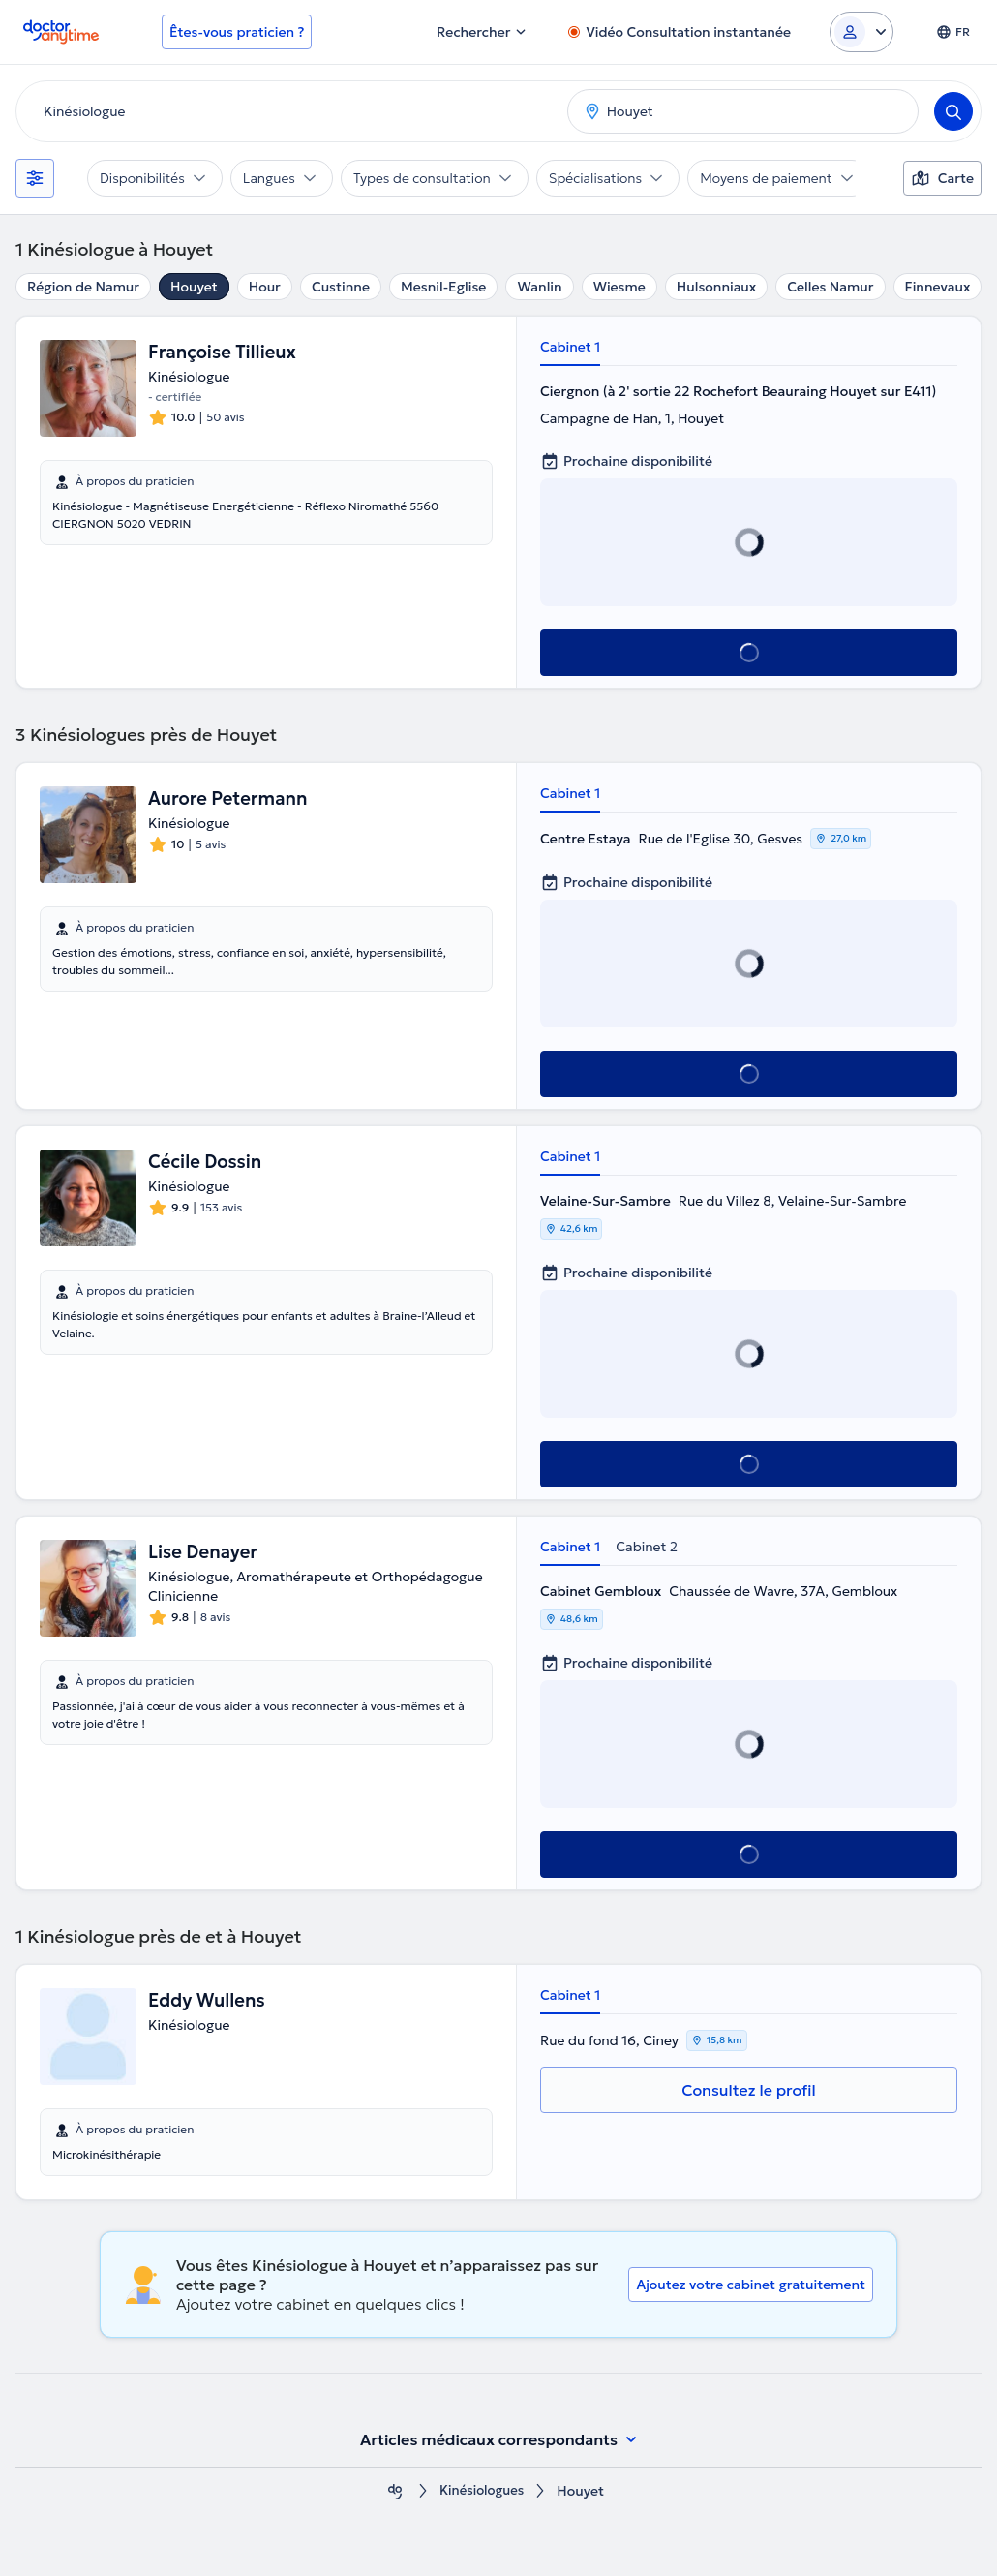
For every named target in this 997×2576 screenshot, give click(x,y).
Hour (265, 286)
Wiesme (619, 286)
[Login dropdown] (861, 32)
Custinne (341, 286)
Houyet (194, 286)
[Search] (953, 111)
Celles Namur (830, 286)
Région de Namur (83, 286)
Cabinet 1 (570, 346)
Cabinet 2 (647, 1546)
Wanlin (539, 286)
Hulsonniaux (717, 286)
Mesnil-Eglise (443, 286)
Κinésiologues (482, 2491)
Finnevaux (938, 286)
